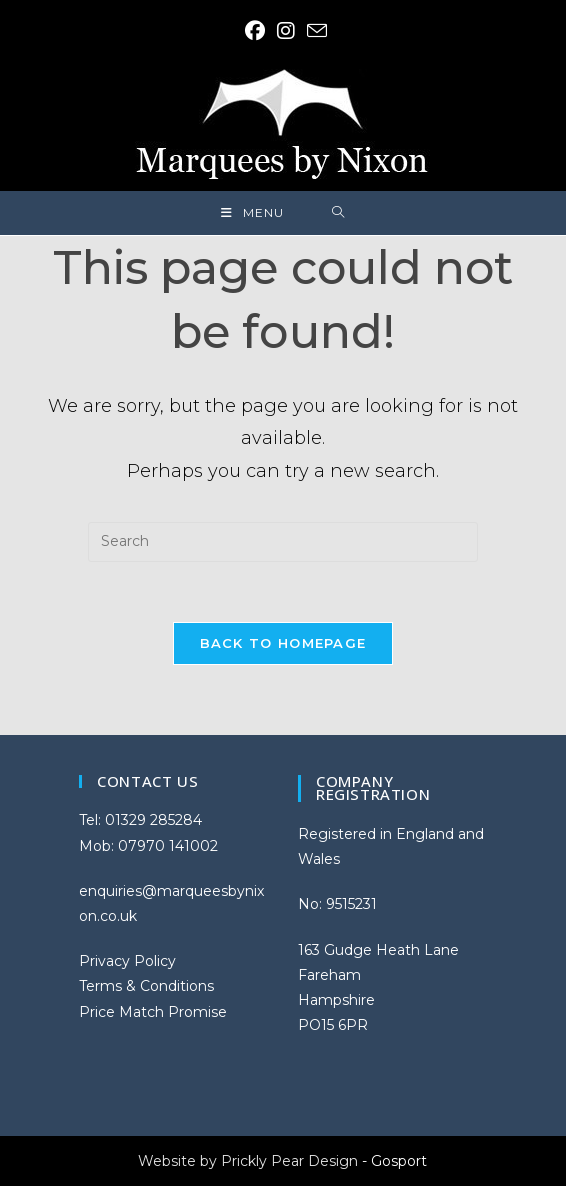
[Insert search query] (283, 542)
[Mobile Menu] (252, 213)
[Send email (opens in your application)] (314, 30)
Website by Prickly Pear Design (248, 1161)
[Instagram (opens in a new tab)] (286, 31)
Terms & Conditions (146, 986)
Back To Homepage (283, 643)
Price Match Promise (153, 1012)
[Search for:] (338, 213)
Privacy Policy (127, 961)
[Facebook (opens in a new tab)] (255, 31)
